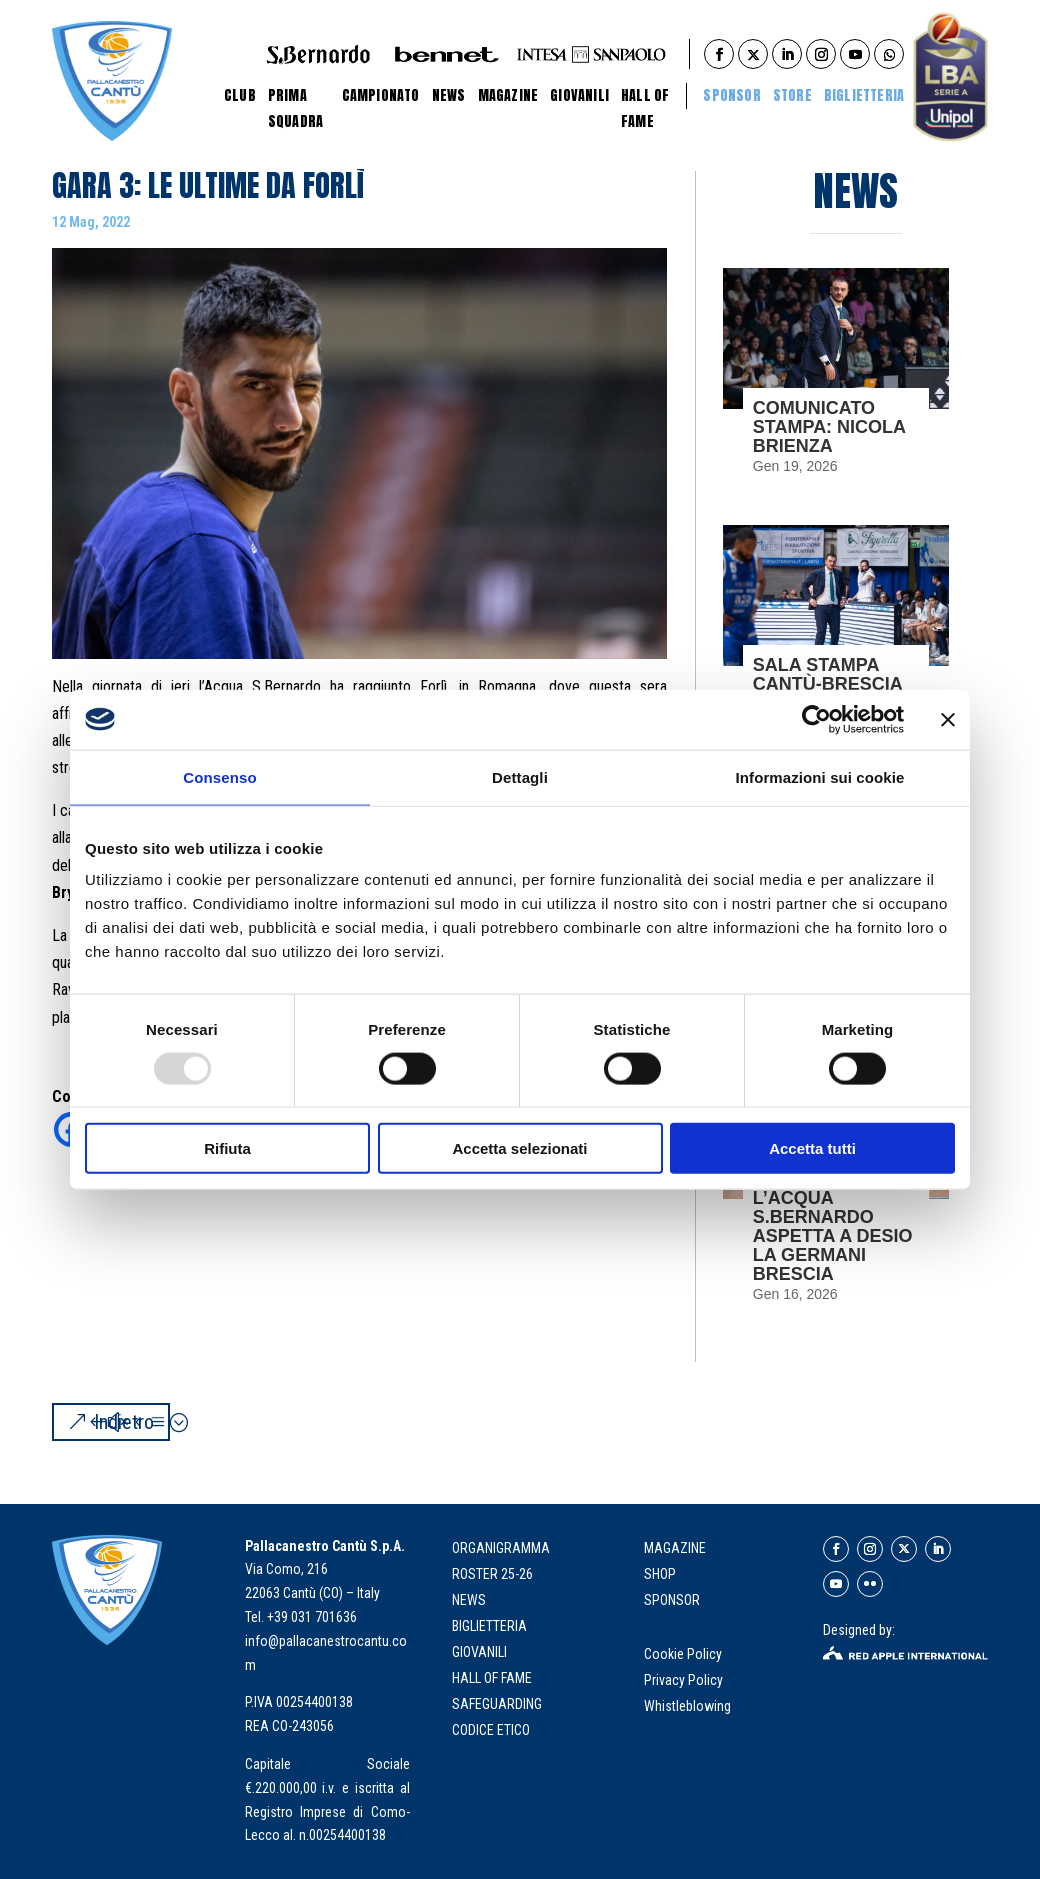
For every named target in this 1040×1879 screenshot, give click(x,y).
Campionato (381, 95)
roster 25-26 (492, 1574)
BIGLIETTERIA (864, 95)
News (449, 95)
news (469, 1600)
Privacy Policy (685, 1680)
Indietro (124, 1422)
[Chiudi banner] (948, 719)
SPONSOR (672, 1600)
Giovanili (579, 95)
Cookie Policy (684, 1654)
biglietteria (489, 1626)
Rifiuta (227, 1148)
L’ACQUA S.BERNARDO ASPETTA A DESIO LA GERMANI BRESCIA (833, 1236)
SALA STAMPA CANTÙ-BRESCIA (828, 674)
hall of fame (492, 1678)
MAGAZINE (675, 1548)
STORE (792, 95)
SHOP (660, 1574)
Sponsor (731, 95)
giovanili (479, 1652)
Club (240, 95)
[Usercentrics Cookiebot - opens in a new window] (816, 719)
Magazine (508, 95)
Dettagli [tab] (520, 776)
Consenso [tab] (219, 776)
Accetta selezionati (519, 1148)
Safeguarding (497, 1704)
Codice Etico (491, 1730)
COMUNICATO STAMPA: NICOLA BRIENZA (829, 427)
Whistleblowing (687, 1706)
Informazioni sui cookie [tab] (820, 776)
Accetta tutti (812, 1148)
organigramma (501, 1548)
